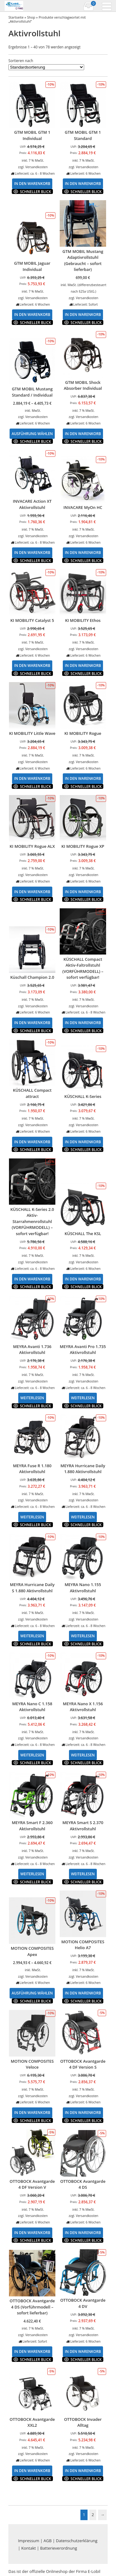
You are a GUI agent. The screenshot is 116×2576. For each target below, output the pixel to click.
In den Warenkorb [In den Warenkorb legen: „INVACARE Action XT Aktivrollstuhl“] (32, 552)
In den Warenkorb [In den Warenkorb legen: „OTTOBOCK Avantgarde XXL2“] (32, 2470)
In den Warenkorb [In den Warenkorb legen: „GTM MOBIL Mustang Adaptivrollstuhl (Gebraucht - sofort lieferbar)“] (83, 314)
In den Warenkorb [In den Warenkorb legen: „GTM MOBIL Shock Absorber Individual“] (83, 433)
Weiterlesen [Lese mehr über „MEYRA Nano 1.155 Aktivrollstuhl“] (83, 1635)
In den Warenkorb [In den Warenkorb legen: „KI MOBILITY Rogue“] (83, 778)
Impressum (28, 2540)
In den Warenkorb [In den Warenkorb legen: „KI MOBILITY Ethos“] (83, 665)
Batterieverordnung (58, 2548)
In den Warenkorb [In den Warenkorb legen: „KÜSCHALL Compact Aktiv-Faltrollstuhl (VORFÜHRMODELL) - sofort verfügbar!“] (83, 1022)
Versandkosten (36, 167)
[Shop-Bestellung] (46, 67)
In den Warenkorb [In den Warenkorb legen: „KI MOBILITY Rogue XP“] (83, 891)
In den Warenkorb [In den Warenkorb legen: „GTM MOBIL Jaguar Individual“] (32, 314)
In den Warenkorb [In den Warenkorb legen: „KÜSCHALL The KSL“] (83, 1278)
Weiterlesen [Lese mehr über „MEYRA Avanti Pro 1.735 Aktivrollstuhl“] (83, 1397)
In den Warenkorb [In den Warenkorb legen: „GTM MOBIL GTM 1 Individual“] (32, 183)
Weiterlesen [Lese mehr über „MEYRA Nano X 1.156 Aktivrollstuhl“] (83, 1754)
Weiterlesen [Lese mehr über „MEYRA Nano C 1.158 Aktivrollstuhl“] (32, 1754)
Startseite (16, 17)
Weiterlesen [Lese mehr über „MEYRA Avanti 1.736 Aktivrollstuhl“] (32, 1397)
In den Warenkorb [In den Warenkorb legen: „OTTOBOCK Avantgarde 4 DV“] (83, 2351)
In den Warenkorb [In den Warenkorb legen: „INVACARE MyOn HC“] (83, 552)
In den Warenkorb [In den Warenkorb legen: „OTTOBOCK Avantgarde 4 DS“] (83, 2232)
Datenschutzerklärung (76, 2540)
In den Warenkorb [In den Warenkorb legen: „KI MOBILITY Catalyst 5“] (32, 665)
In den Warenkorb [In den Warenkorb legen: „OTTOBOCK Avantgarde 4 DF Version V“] (32, 2232)
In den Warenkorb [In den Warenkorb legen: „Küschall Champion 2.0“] (32, 1022)
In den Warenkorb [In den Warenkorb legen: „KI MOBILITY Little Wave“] (32, 778)
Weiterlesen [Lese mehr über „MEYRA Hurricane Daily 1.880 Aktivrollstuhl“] (83, 1516)
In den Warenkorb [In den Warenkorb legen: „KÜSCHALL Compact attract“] (32, 1141)
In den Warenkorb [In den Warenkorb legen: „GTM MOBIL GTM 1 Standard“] (83, 183)
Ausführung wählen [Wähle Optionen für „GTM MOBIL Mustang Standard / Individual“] (32, 433)
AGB (48, 2540)
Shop (31, 17)
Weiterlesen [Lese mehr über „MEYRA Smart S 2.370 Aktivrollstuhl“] (83, 1873)
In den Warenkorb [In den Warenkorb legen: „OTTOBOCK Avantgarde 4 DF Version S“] (83, 2112)
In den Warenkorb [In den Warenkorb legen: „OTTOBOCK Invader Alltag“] (83, 2470)
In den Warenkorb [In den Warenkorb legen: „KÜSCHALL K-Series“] (83, 1141)
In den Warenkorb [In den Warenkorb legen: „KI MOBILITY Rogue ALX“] (32, 891)
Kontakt (28, 2548)
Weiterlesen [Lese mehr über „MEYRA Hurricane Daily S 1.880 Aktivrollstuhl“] (32, 1635)
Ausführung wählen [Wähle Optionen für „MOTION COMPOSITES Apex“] (32, 1992)
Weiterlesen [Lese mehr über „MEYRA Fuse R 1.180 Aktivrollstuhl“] (32, 1516)
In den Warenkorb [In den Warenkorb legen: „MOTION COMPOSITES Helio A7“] (83, 1992)
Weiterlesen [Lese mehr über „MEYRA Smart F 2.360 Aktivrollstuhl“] (32, 1873)
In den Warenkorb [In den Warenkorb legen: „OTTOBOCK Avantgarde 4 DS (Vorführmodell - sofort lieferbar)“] (32, 2351)
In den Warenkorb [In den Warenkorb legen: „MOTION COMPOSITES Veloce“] (32, 2112)
